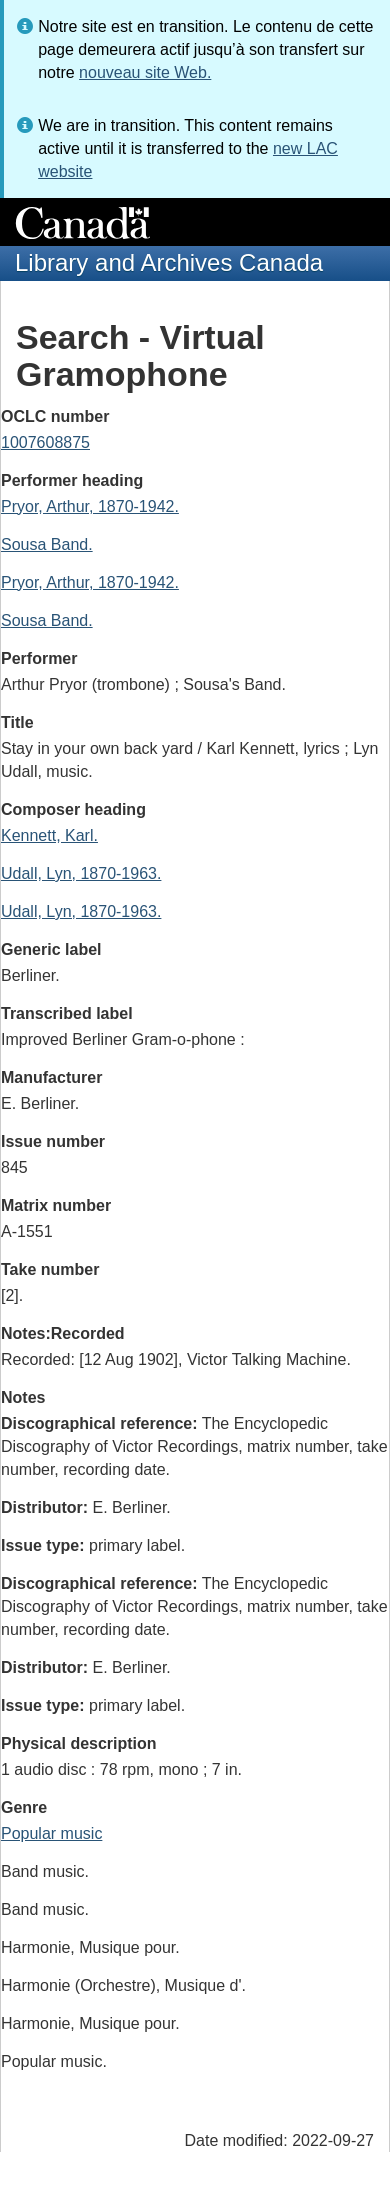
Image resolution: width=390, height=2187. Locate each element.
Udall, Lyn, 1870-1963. (81, 873)
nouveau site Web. (145, 72)
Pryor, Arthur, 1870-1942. (90, 506)
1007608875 (45, 442)
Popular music (51, 1833)
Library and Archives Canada (169, 262)
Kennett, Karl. (49, 835)
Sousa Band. (47, 544)
